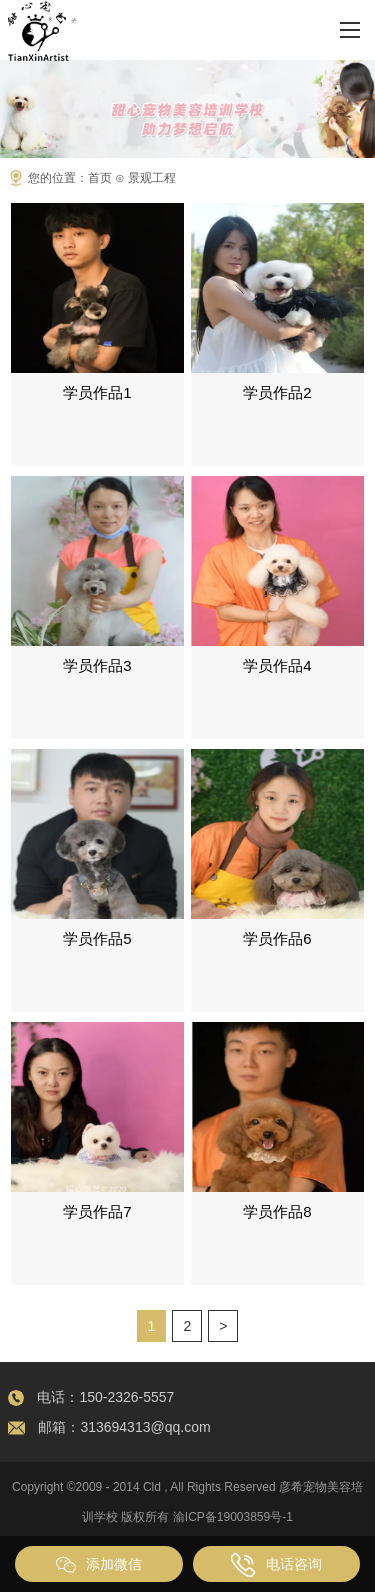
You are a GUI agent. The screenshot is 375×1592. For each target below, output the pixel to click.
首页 (100, 178)
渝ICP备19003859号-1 (233, 1517)
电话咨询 (276, 1565)
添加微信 (99, 1565)
